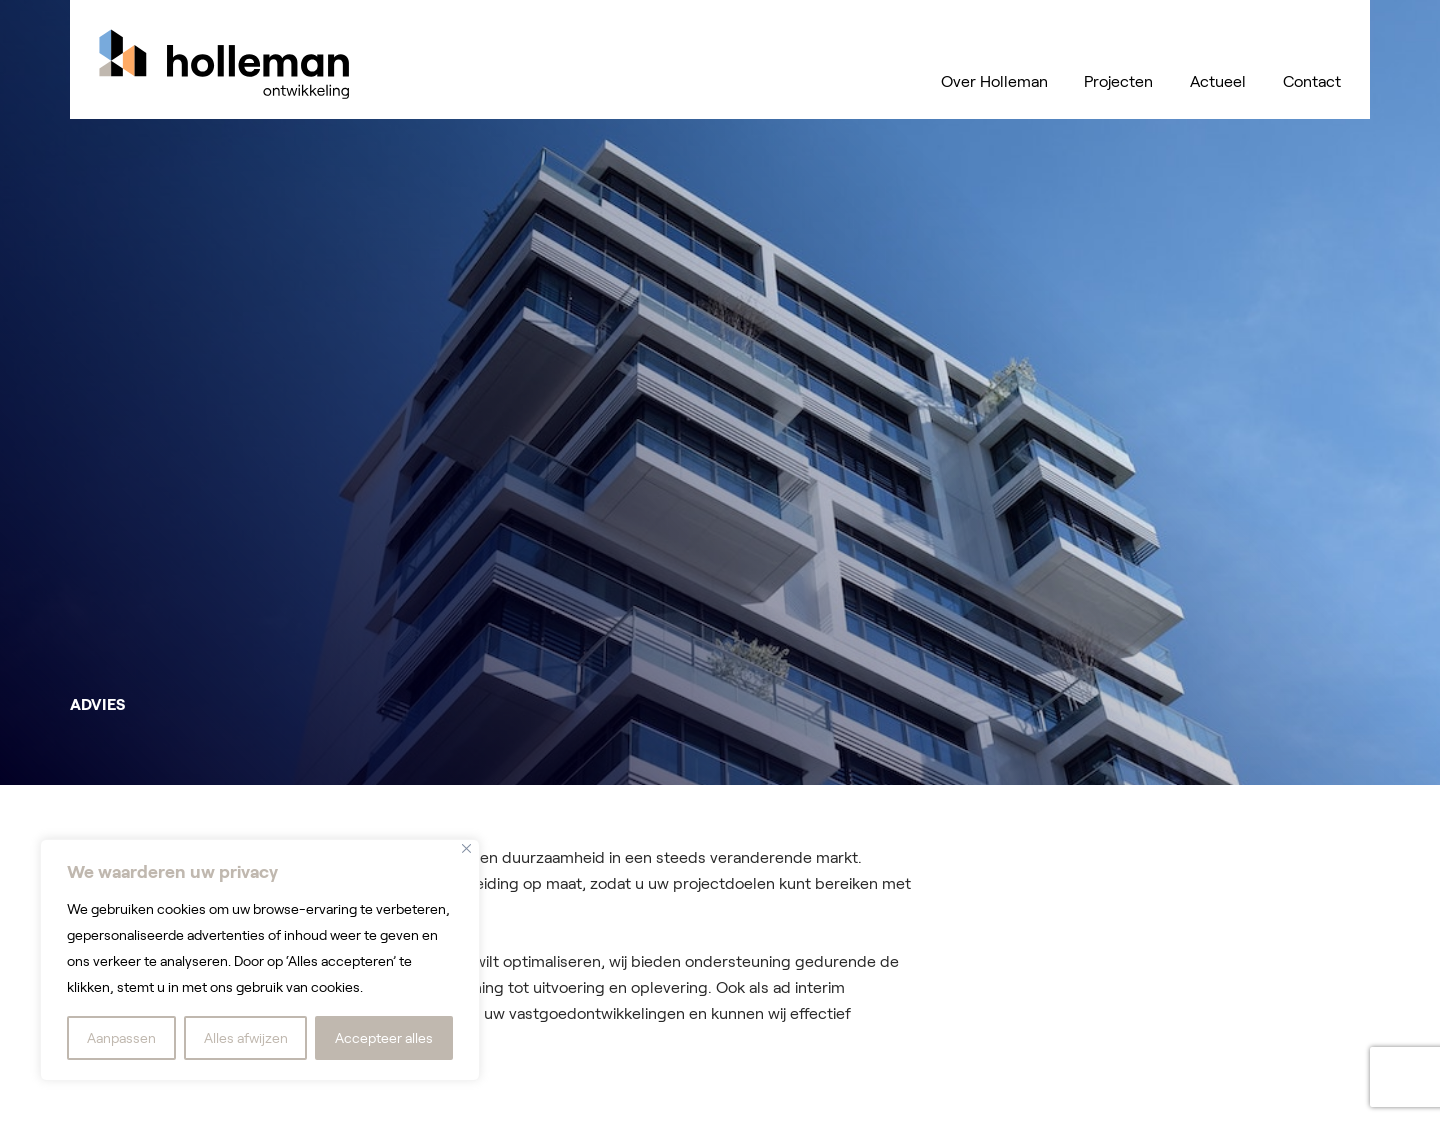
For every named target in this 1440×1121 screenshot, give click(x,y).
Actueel (1218, 81)
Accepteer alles (384, 1038)
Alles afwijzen (246, 1038)
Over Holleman (994, 81)
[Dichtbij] (466, 848)
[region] (260, 960)
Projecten (1118, 81)
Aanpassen (121, 1038)
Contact (1312, 81)
